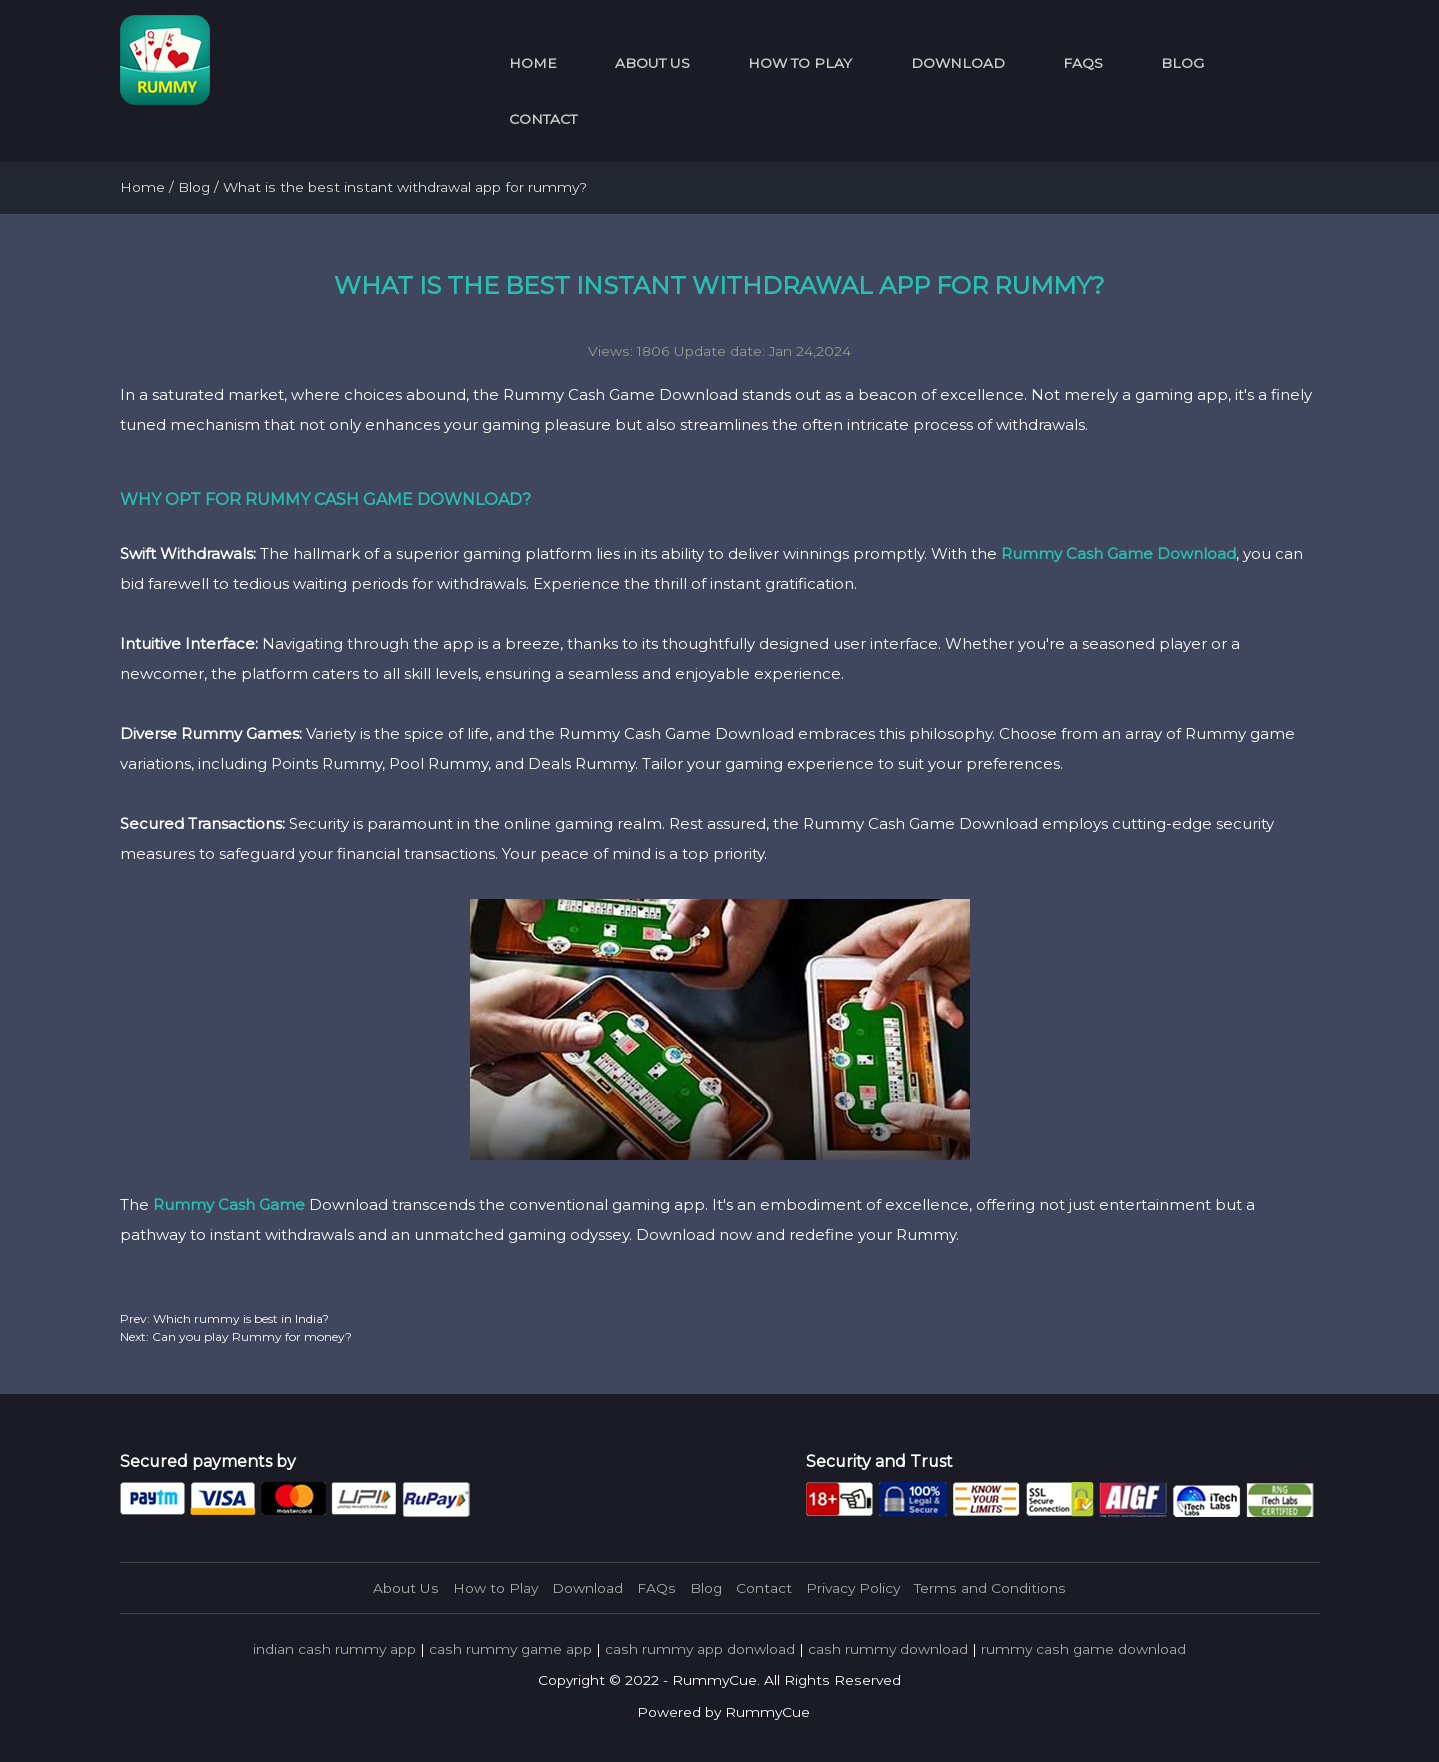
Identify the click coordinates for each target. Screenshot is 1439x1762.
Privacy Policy (853, 1588)
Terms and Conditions (990, 1588)
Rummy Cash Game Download (1118, 553)
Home (533, 63)
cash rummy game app (510, 1649)
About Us (652, 63)
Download (958, 63)
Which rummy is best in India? (239, 1318)
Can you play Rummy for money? (250, 1336)
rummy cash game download (1083, 1649)
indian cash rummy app (334, 1649)
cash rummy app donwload (700, 1649)
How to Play (800, 63)
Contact (543, 119)
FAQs (1083, 63)
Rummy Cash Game (229, 1204)
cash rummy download (888, 1649)
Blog (1182, 63)
